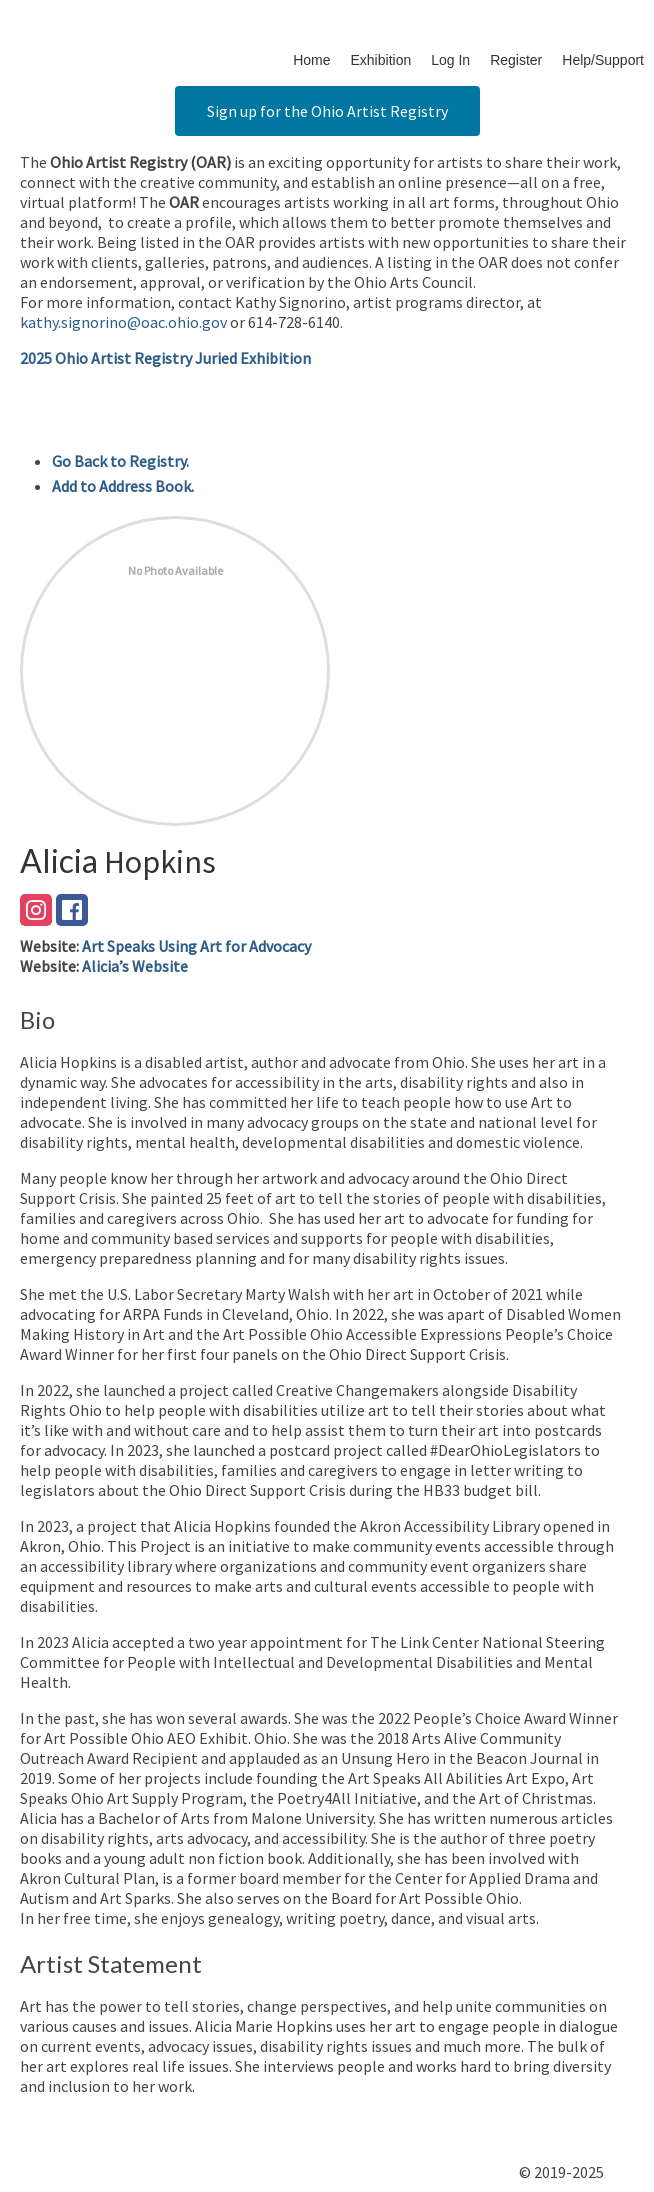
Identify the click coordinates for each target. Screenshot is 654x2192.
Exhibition (381, 60)
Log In (450, 60)
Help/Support (603, 60)
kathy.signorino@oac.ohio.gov (123, 322)
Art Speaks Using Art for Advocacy (196, 946)
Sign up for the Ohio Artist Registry (327, 111)
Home (311, 60)
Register (516, 60)
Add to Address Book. (123, 486)
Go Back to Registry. (120, 461)
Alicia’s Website (135, 966)
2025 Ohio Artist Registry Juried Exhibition (165, 358)
